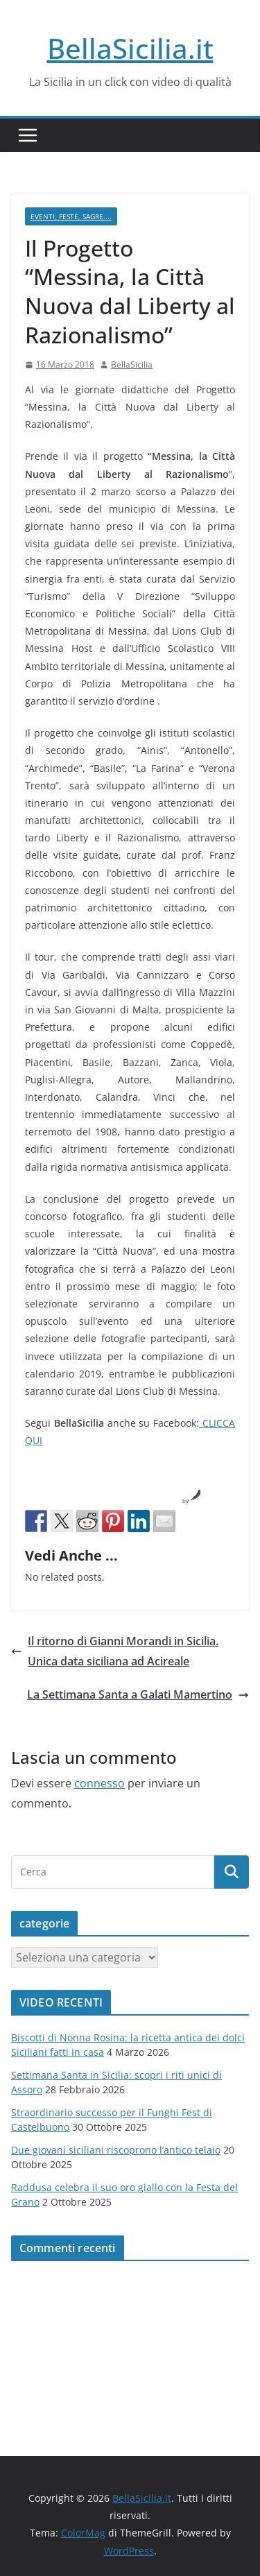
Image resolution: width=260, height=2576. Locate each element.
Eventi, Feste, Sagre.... (71, 216)
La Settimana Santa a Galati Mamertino (138, 1694)
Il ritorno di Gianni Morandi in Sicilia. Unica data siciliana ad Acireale (114, 1651)
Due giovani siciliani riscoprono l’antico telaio (115, 2149)
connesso (99, 1783)
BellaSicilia (132, 364)
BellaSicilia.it (130, 48)
